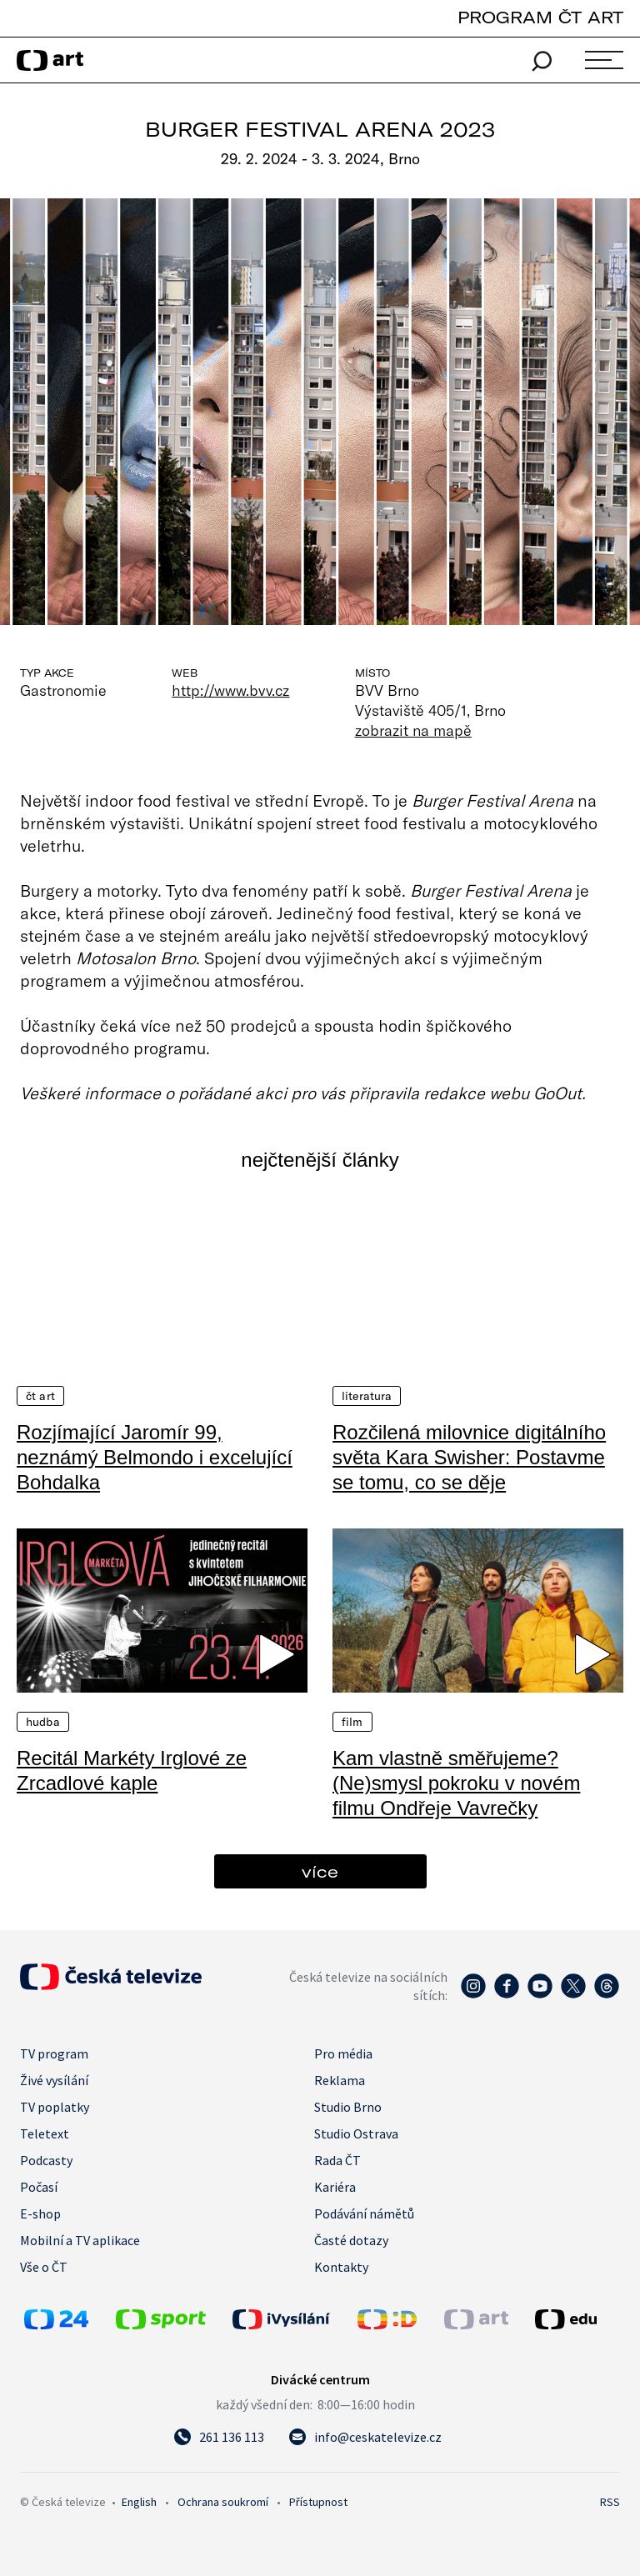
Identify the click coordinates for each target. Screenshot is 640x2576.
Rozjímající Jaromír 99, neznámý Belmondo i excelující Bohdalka (154, 1457)
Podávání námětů (364, 2213)
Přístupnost (318, 2501)
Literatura (367, 1395)
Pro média (343, 2053)
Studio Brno (348, 2106)
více (320, 1871)
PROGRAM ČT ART (540, 17)
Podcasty (46, 2160)
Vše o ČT (44, 2266)
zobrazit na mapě (413, 730)
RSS (610, 2501)
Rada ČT (337, 2160)
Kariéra (335, 2186)
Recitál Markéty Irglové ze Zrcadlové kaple (132, 1770)
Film (352, 1721)
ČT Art (40, 1395)
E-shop (40, 2213)
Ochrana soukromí (223, 2501)
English (139, 2501)
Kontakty (341, 2266)
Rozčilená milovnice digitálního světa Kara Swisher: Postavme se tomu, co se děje (469, 1457)
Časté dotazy (351, 2240)
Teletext (44, 2133)
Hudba (43, 1721)
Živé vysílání (54, 2080)
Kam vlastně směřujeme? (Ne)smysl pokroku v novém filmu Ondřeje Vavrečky (456, 1783)
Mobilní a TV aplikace (80, 2240)
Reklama (339, 2080)
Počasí (39, 2186)
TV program (54, 2053)
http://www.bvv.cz (230, 690)
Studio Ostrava (356, 2133)
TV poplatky (54, 2106)
